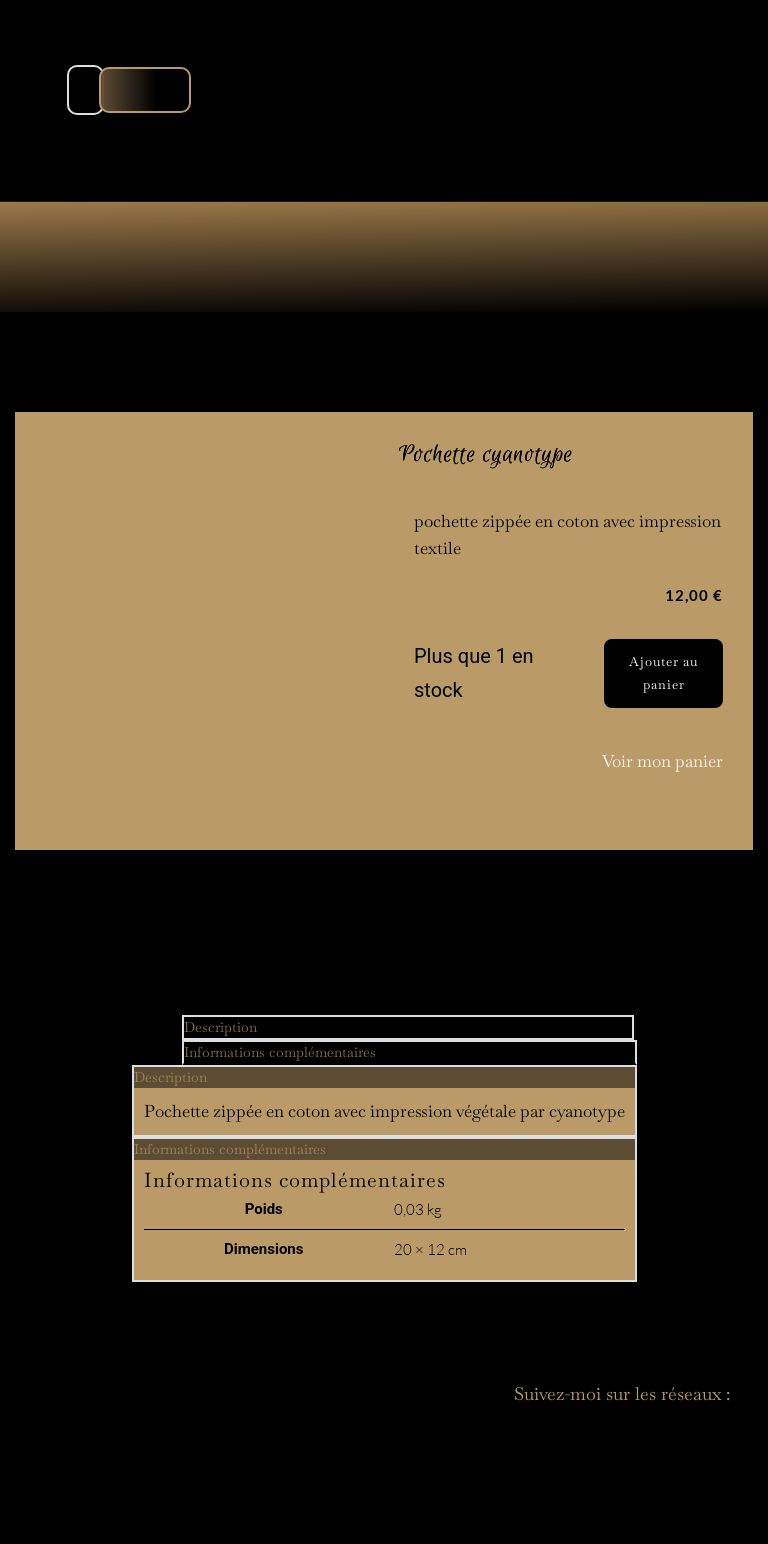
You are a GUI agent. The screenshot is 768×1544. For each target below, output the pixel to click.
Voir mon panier (662, 761)
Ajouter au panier (663, 672)
